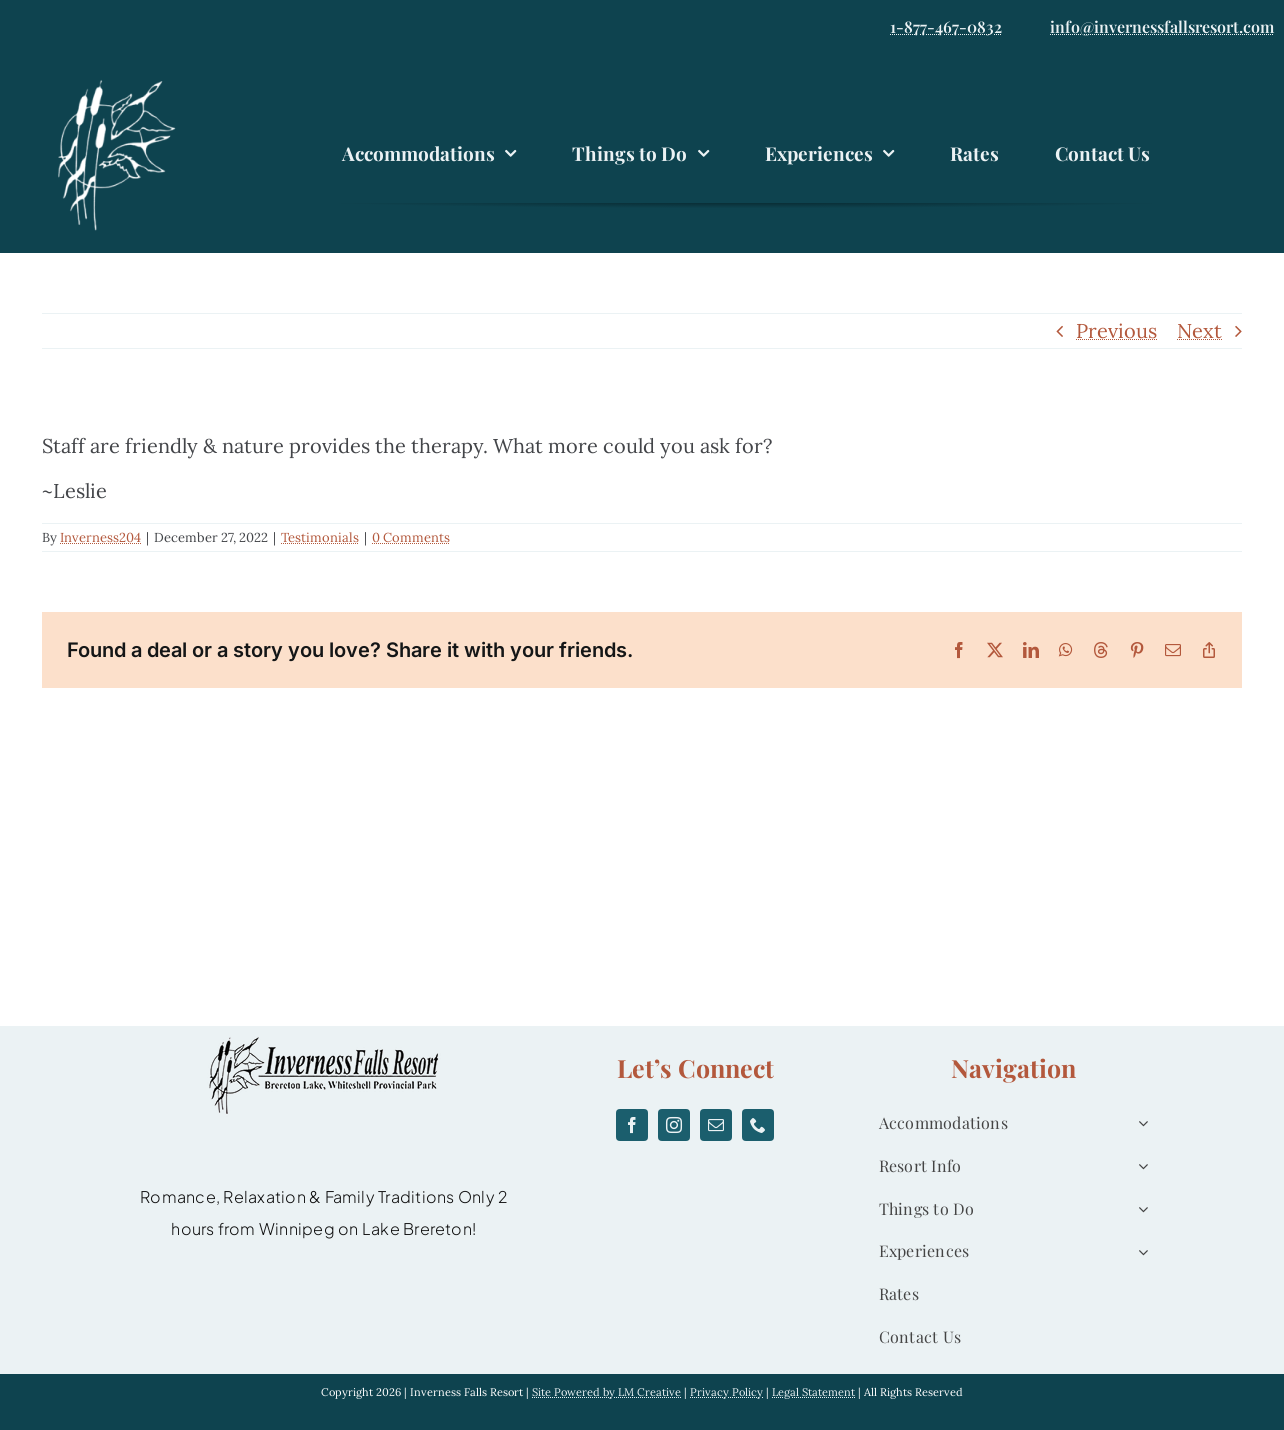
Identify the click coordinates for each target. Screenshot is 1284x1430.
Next (1199, 330)
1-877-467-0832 (946, 26)
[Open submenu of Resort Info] (1139, 1166)
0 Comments (411, 537)
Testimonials (320, 537)
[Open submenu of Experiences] (1139, 1251)
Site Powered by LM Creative (606, 1392)
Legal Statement (813, 1392)
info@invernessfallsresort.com (1162, 26)
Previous (1116, 330)
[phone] (758, 1125)
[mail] (716, 1125)
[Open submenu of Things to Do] (1139, 1209)
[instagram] (674, 1125)
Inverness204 (100, 537)
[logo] (122, 82)
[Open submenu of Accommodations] (1139, 1123)
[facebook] (632, 1125)
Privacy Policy (726, 1392)
